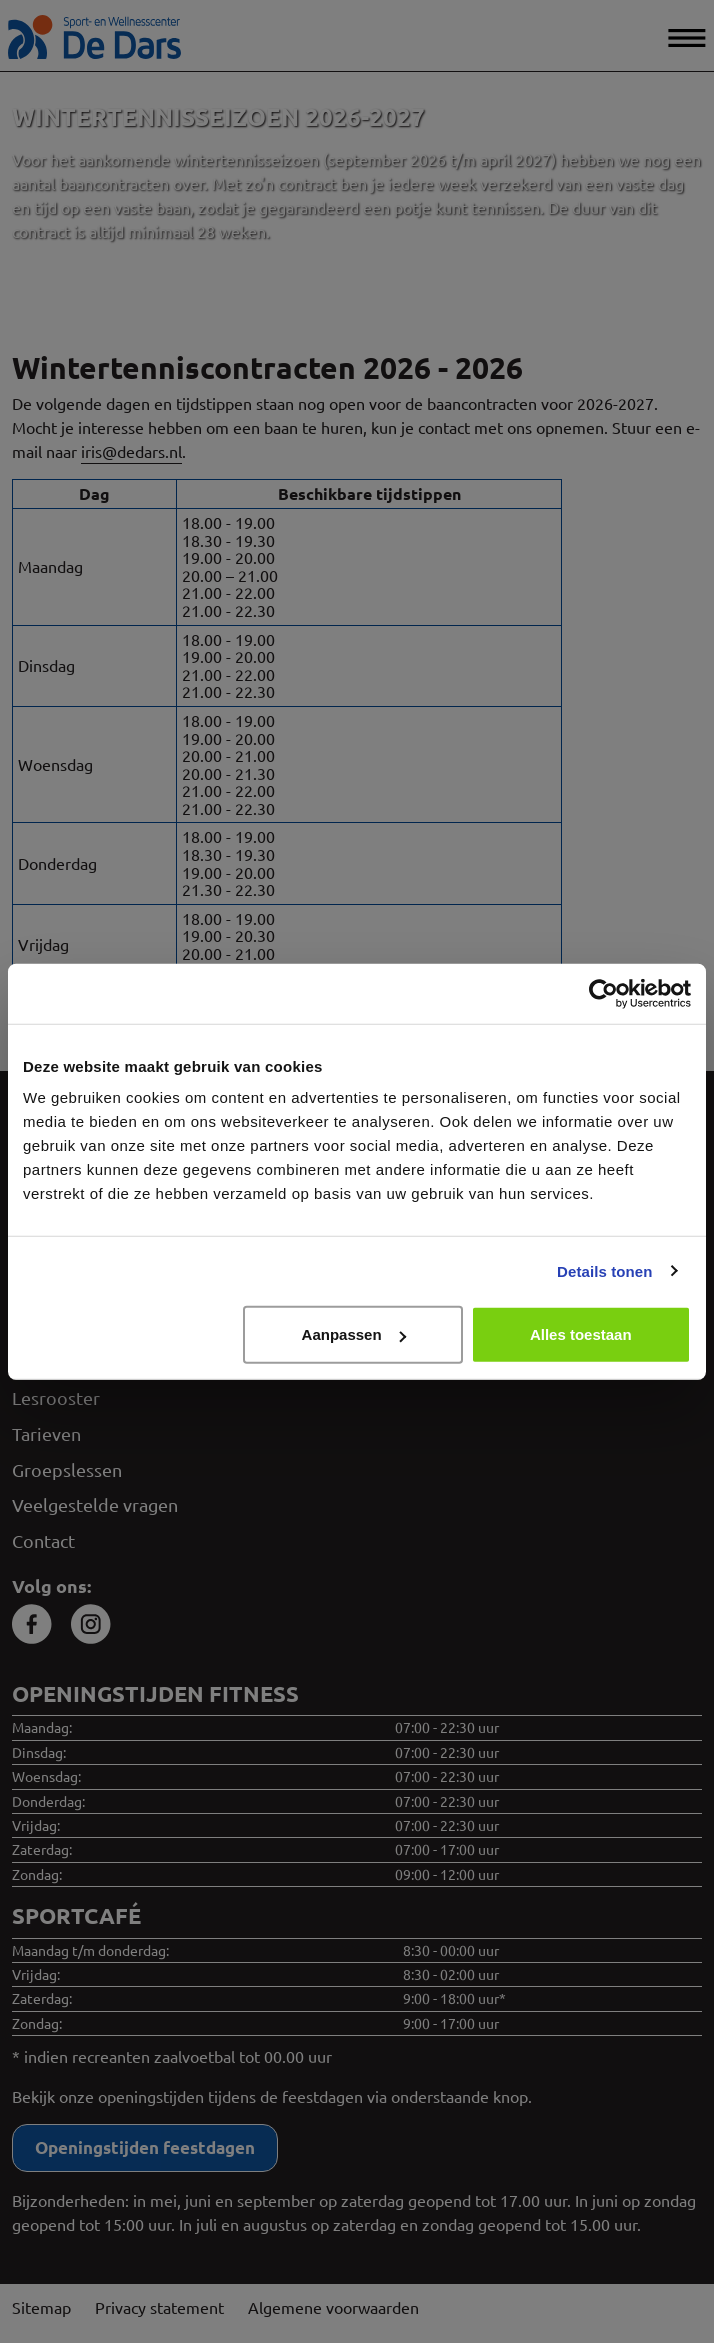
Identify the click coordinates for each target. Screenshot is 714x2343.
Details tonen (604, 1270)
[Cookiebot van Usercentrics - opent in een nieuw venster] (603, 993)
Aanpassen (354, 1334)
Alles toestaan (581, 1334)
